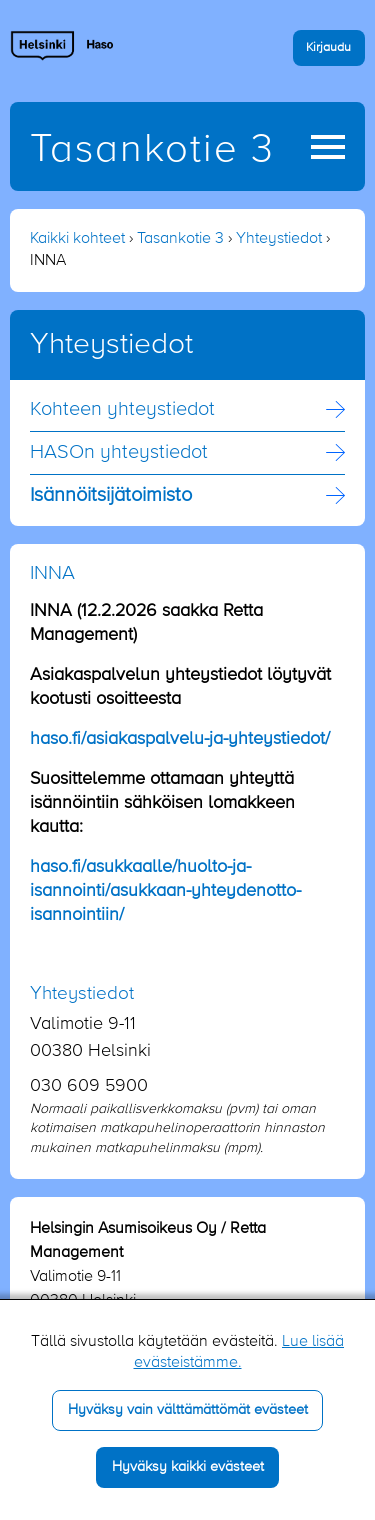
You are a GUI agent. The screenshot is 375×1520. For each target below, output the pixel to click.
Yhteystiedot (279, 239)
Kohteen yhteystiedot (122, 410)
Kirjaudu (328, 47)
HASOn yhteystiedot (119, 453)
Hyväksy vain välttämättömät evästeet (188, 1410)
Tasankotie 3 (152, 150)
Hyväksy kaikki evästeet (188, 1467)
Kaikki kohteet (77, 239)
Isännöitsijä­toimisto (111, 496)
